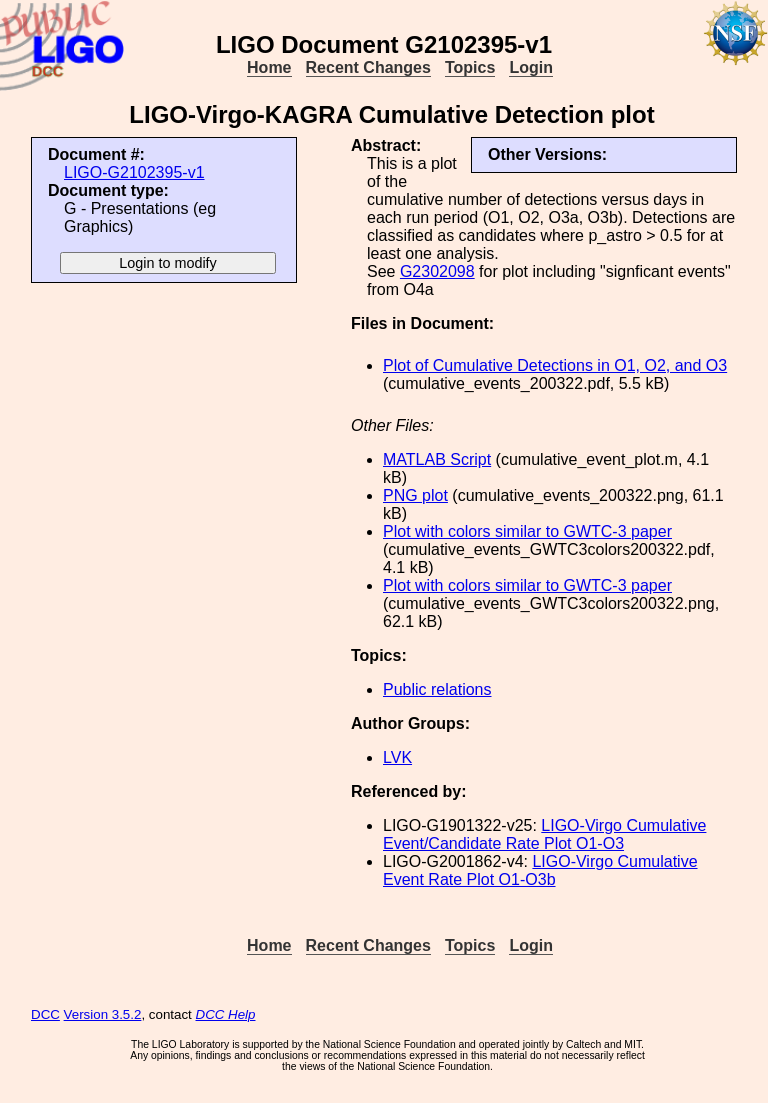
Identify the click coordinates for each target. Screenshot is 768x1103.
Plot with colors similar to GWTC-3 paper (527, 531)
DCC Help (226, 1014)
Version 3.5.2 (103, 1014)
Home (269, 67)
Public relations (437, 689)
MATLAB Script (437, 459)
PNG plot (415, 495)
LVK (397, 757)
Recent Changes (368, 67)
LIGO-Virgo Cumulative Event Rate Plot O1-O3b (540, 870)
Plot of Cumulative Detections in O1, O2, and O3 (555, 365)
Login (531, 67)
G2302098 (437, 271)
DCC (45, 1014)
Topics (470, 67)
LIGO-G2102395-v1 (134, 172)
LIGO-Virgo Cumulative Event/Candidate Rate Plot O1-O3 (544, 834)
